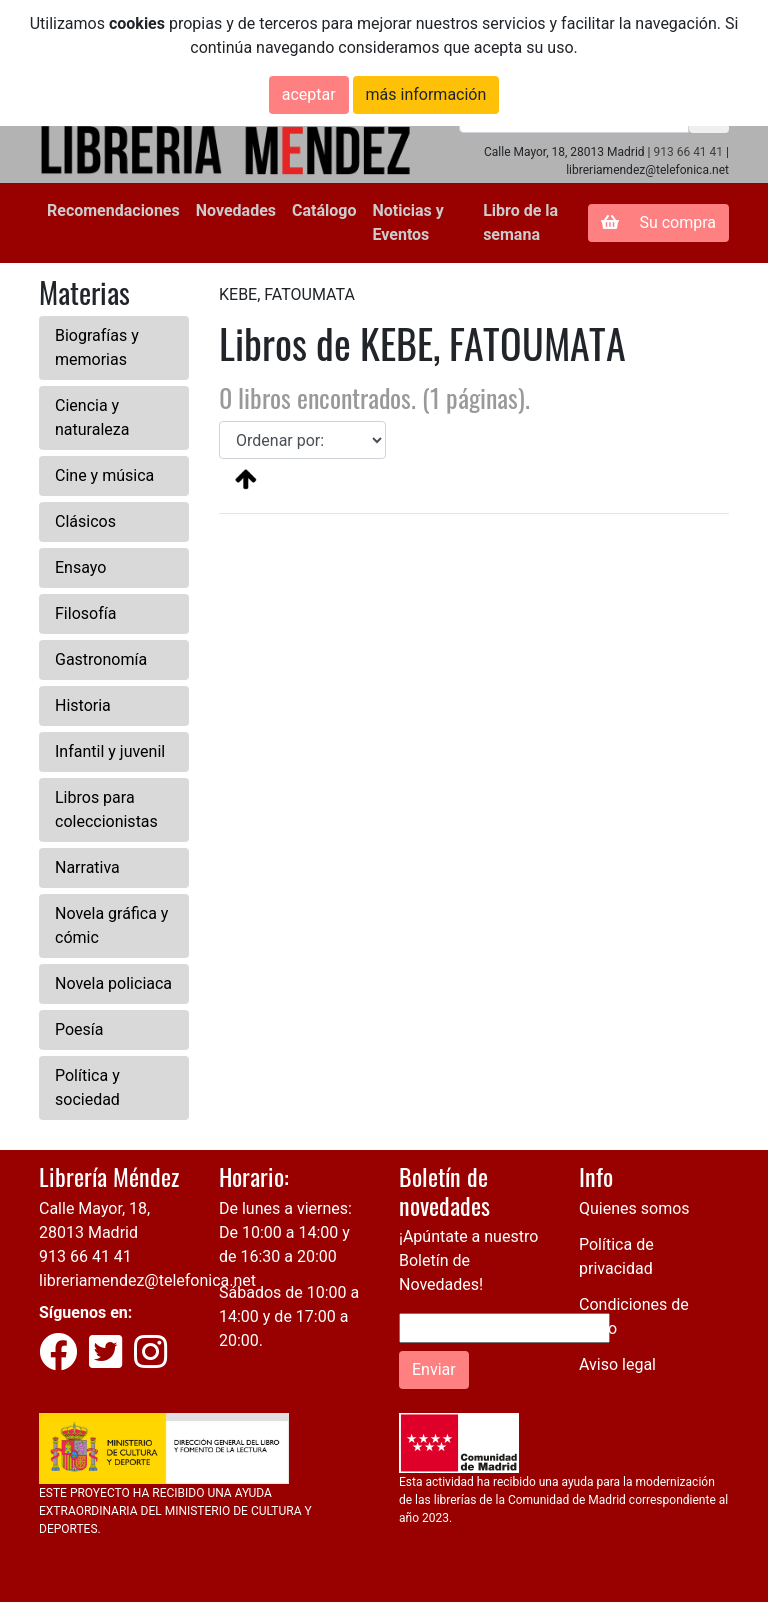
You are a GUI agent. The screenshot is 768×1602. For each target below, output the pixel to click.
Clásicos (85, 521)
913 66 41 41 (688, 152)
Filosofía (85, 613)
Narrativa (87, 867)
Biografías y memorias (97, 347)
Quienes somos (634, 1208)
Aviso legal (617, 1364)
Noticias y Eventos (407, 222)
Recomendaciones (113, 210)
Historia (83, 705)
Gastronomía (101, 659)
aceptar (309, 94)
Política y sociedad (87, 1087)
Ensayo (80, 567)
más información (426, 94)
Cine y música (104, 475)
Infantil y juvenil (110, 751)
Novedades (236, 210)
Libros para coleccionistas (106, 809)
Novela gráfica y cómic (111, 925)
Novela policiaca (113, 983)
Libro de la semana (520, 222)
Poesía (79, 1029)
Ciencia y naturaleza (92, 417)
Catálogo (324, 210)
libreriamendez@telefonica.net (147, 1280)
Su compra (658, 222)
